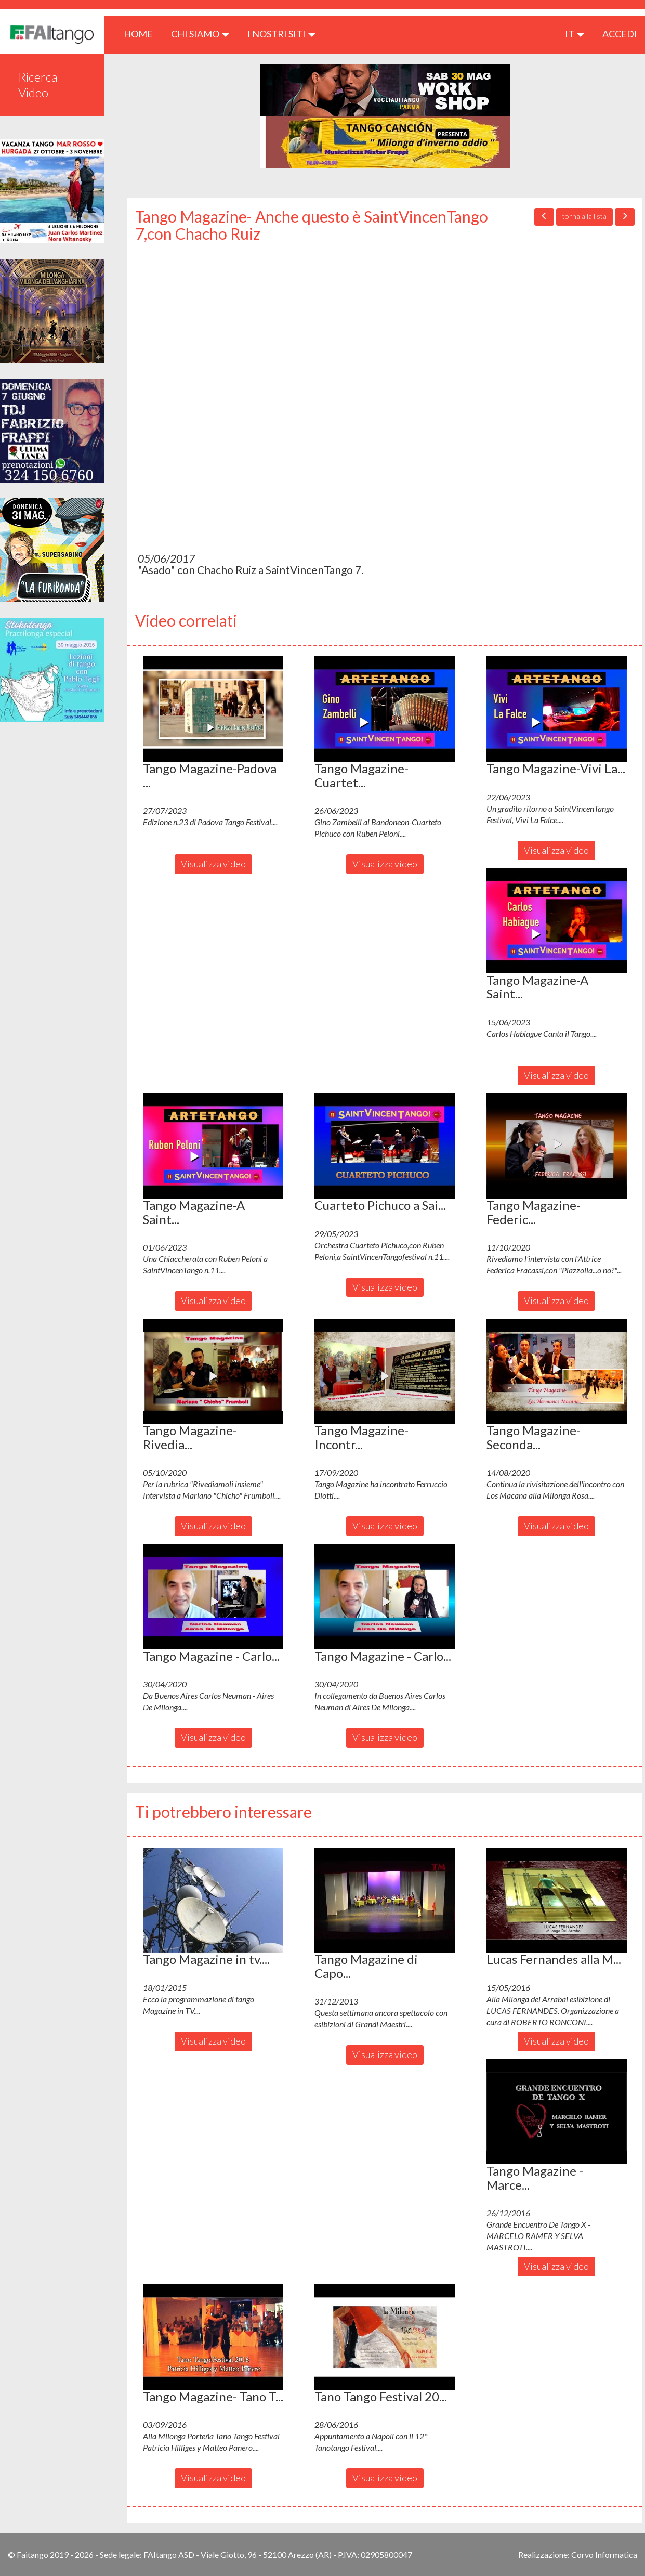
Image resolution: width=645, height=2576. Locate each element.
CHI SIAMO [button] (200, 34)
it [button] (574, 34)
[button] (213, 709)
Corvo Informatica (604, 2554)
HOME (142, 34)
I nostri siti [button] (281, 34)
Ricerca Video (38, 84)
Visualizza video (213, 863)
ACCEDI (619, 34)
